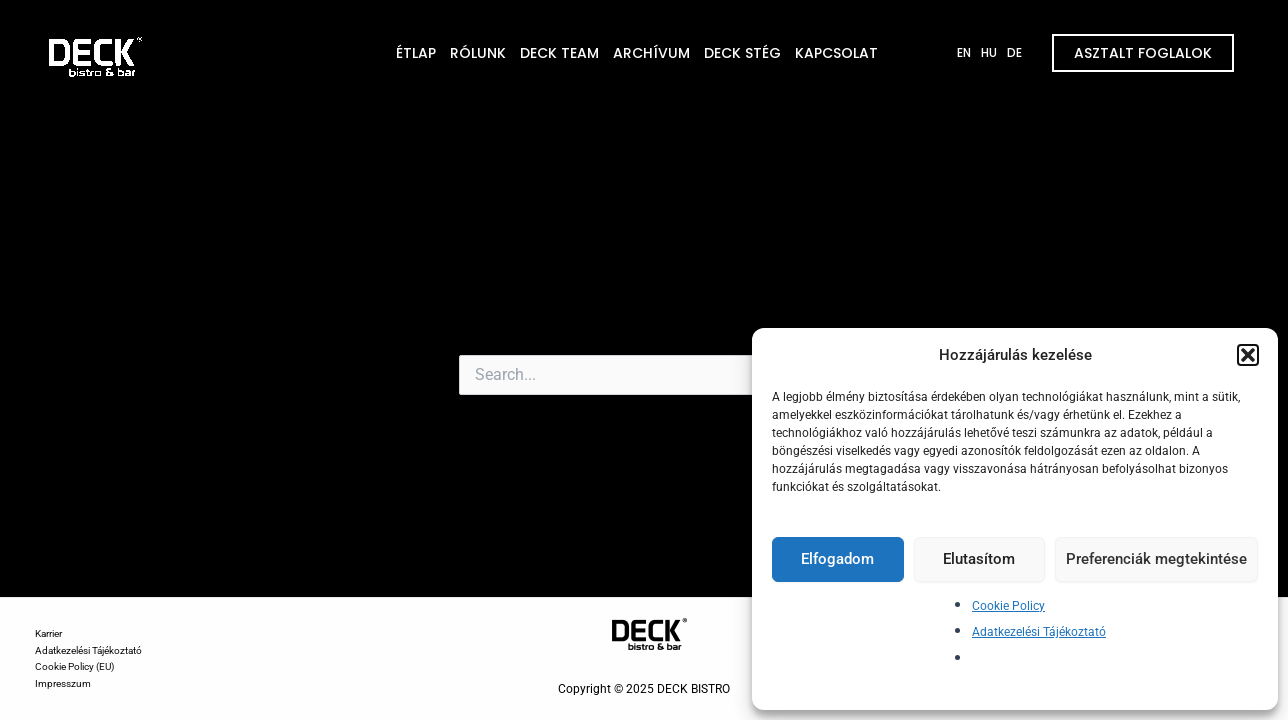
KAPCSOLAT (836, 53)
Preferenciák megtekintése (1156, 559)
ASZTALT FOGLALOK (1143, 53)
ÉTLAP (416, 53)
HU (989, 52)
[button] (1248, 355)
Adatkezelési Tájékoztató (1039, 632)
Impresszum (63, 683)
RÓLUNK (478, 53)
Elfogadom (837, 559)
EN (964, 52)
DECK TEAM (559, 53)
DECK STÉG (742, 53)
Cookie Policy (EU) (74, 666)
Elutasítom (979, 559)
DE (1014, 52)
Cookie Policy (1008, 606)
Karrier (48, 633)
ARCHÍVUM (651, 53)
